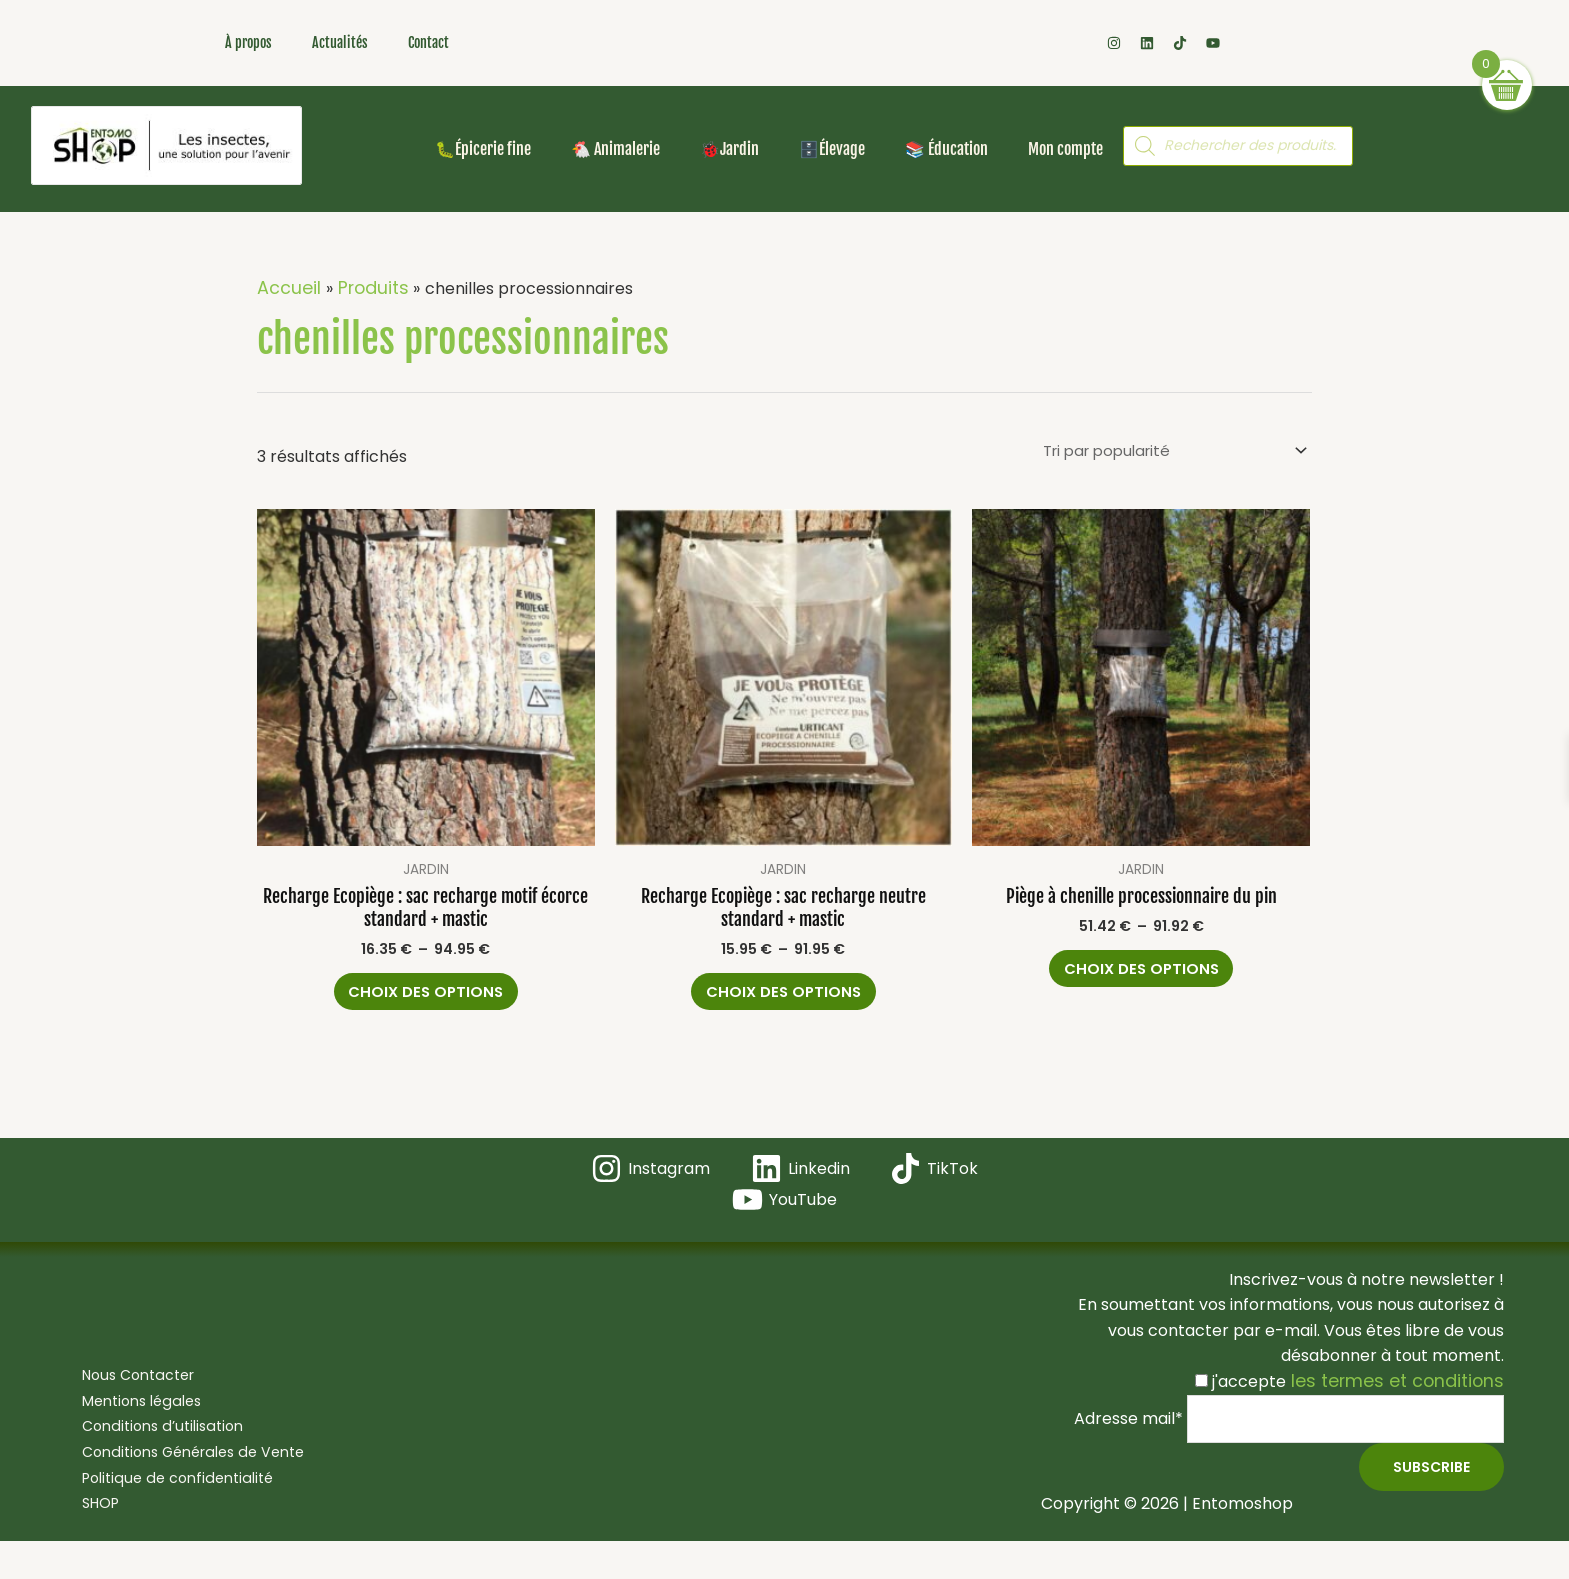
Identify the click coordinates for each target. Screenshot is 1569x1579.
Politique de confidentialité (168, 1494)
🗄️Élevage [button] (832, 149)
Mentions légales (131, 1417)
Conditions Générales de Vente (187, 1468)
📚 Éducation (946, 149)
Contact (428, 42)
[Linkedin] (800, 1182)
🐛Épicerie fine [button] (483, 149)
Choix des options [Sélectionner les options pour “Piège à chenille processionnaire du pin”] (1141, 975)
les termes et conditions (1407, 1394)
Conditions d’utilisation (152, 1443)
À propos (248, 42)
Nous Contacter (127, 1392)
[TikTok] (932, 1182)
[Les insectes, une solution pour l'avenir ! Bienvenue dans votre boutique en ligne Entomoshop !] (166, 145)
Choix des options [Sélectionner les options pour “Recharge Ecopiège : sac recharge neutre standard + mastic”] (783, 994)
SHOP (86, 1520)
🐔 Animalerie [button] (615, 149)
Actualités (340, 42)
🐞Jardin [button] (729, 149)
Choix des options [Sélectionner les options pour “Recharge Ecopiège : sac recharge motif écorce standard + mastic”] (425, 994)
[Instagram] (652, 1182)
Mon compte (1065, 149)
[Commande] (1163, 450)
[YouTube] (785, 1213)
